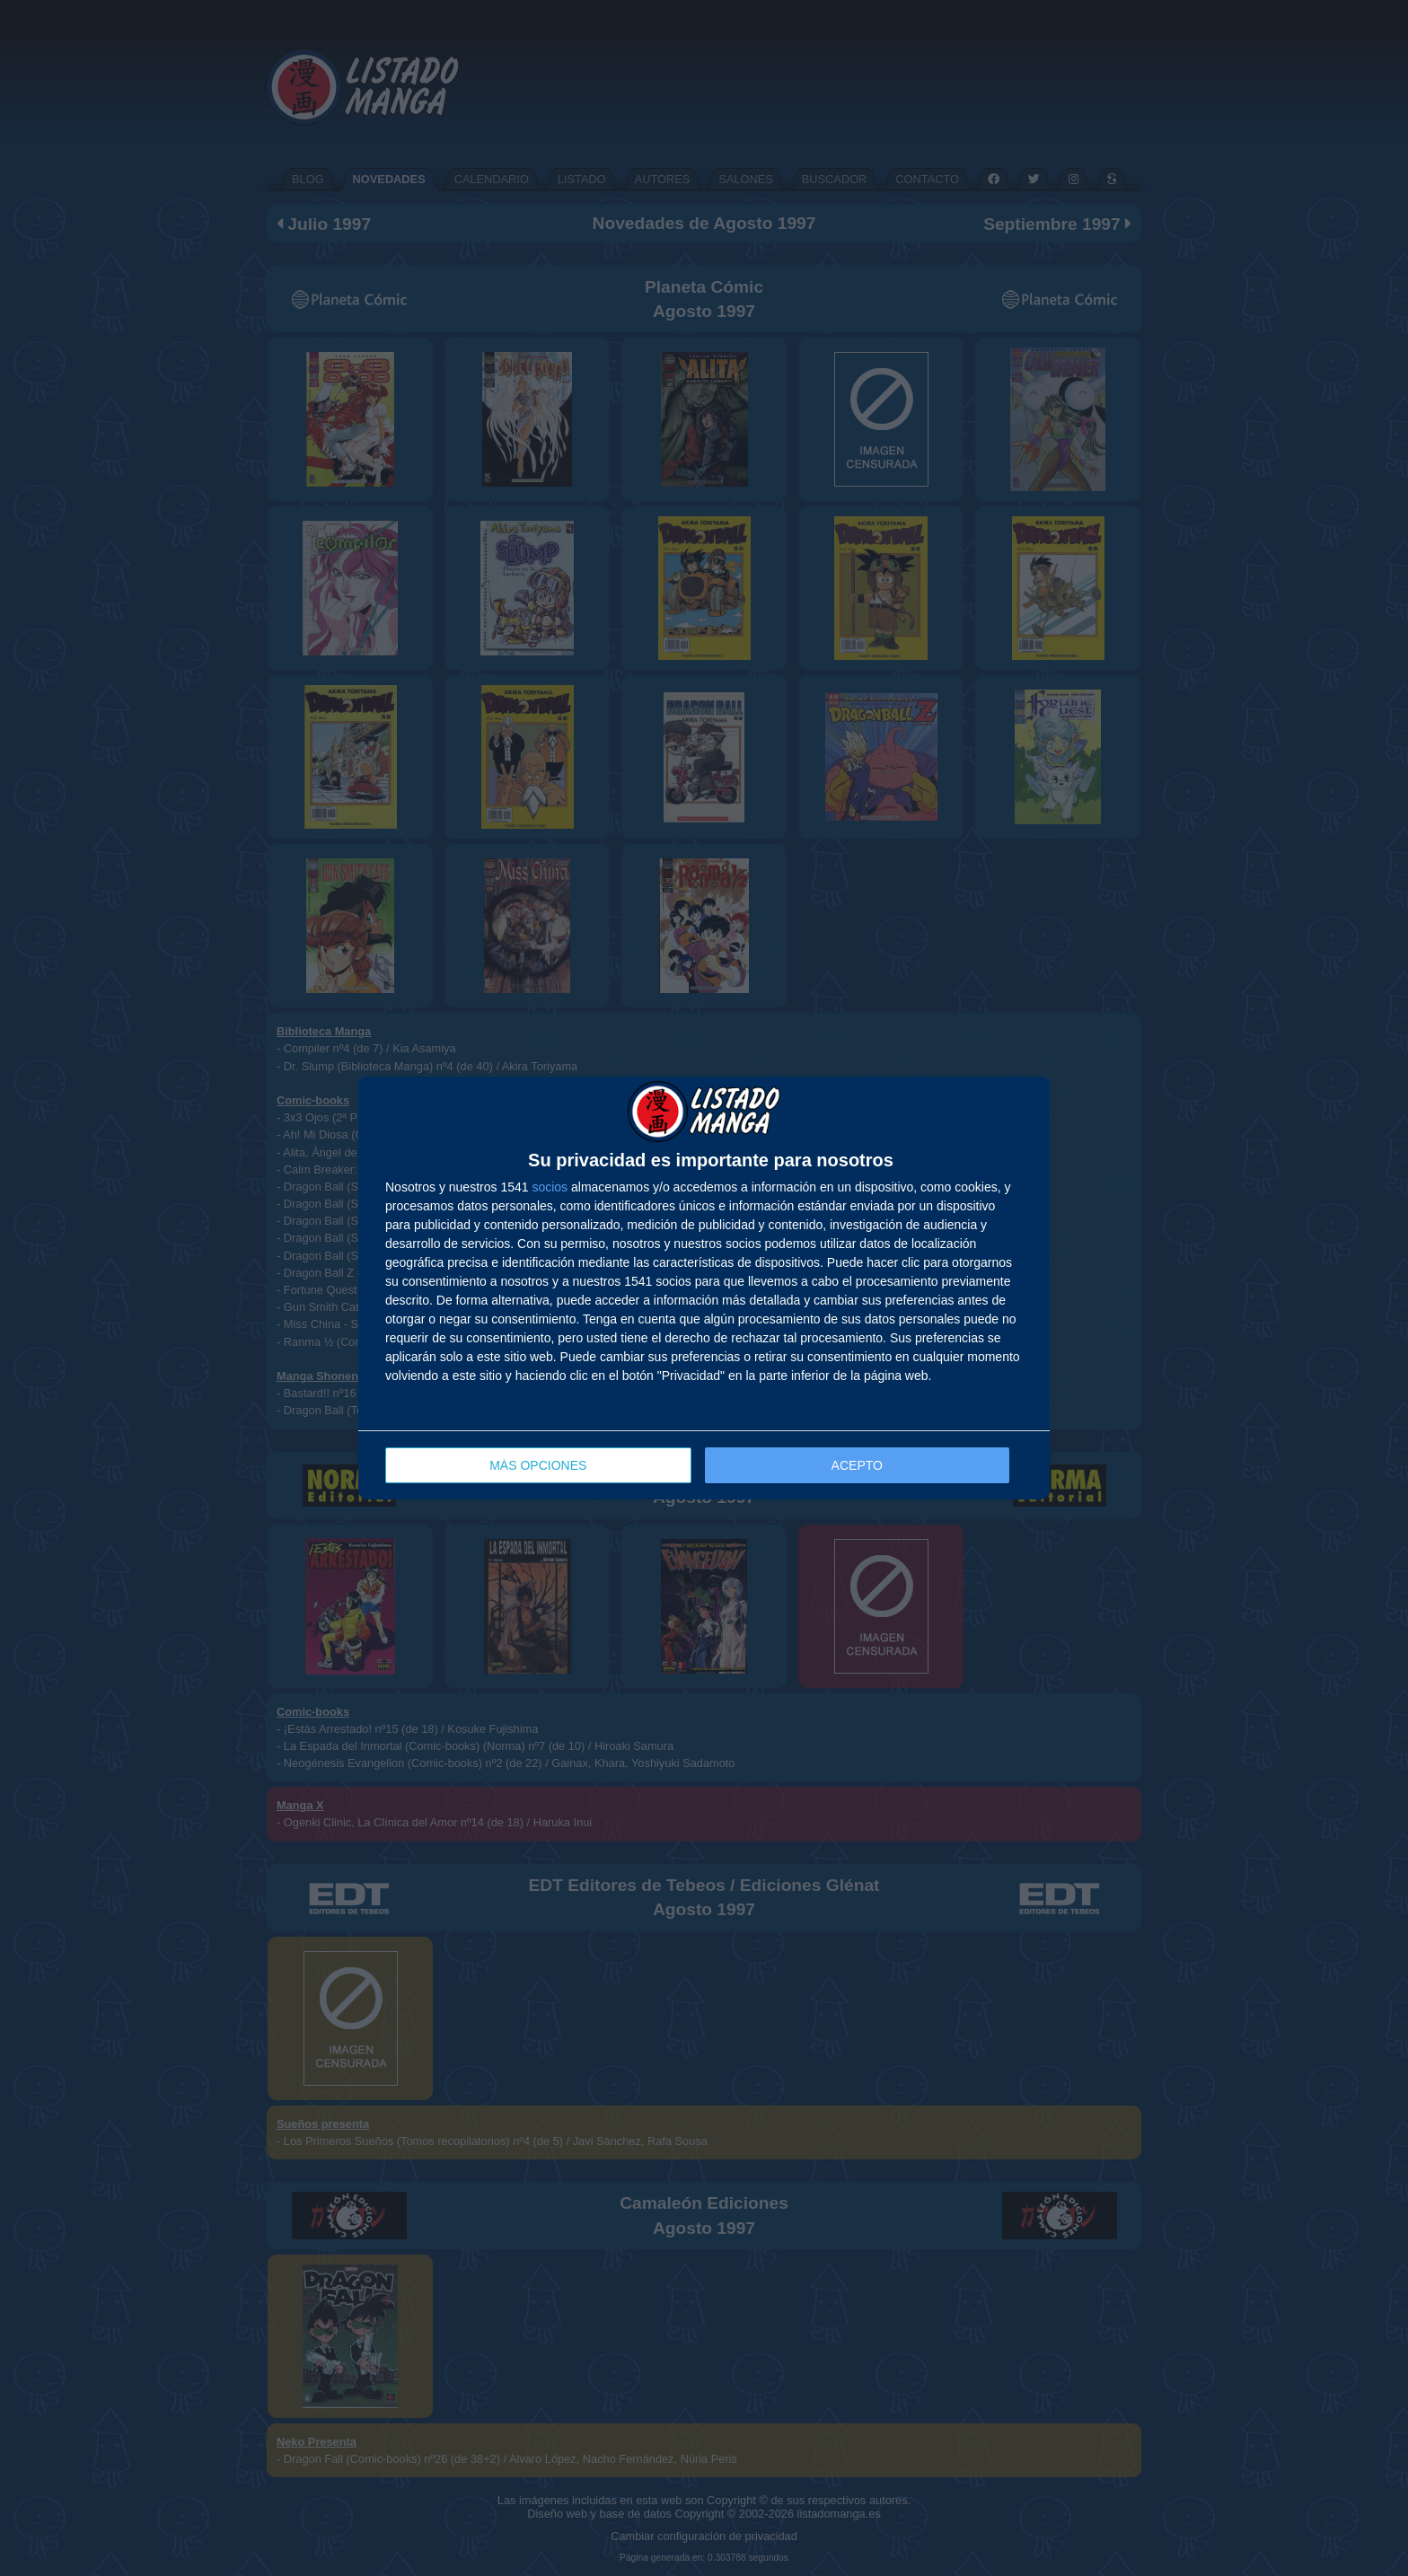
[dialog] (704, 1288)
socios (550, 1187)
